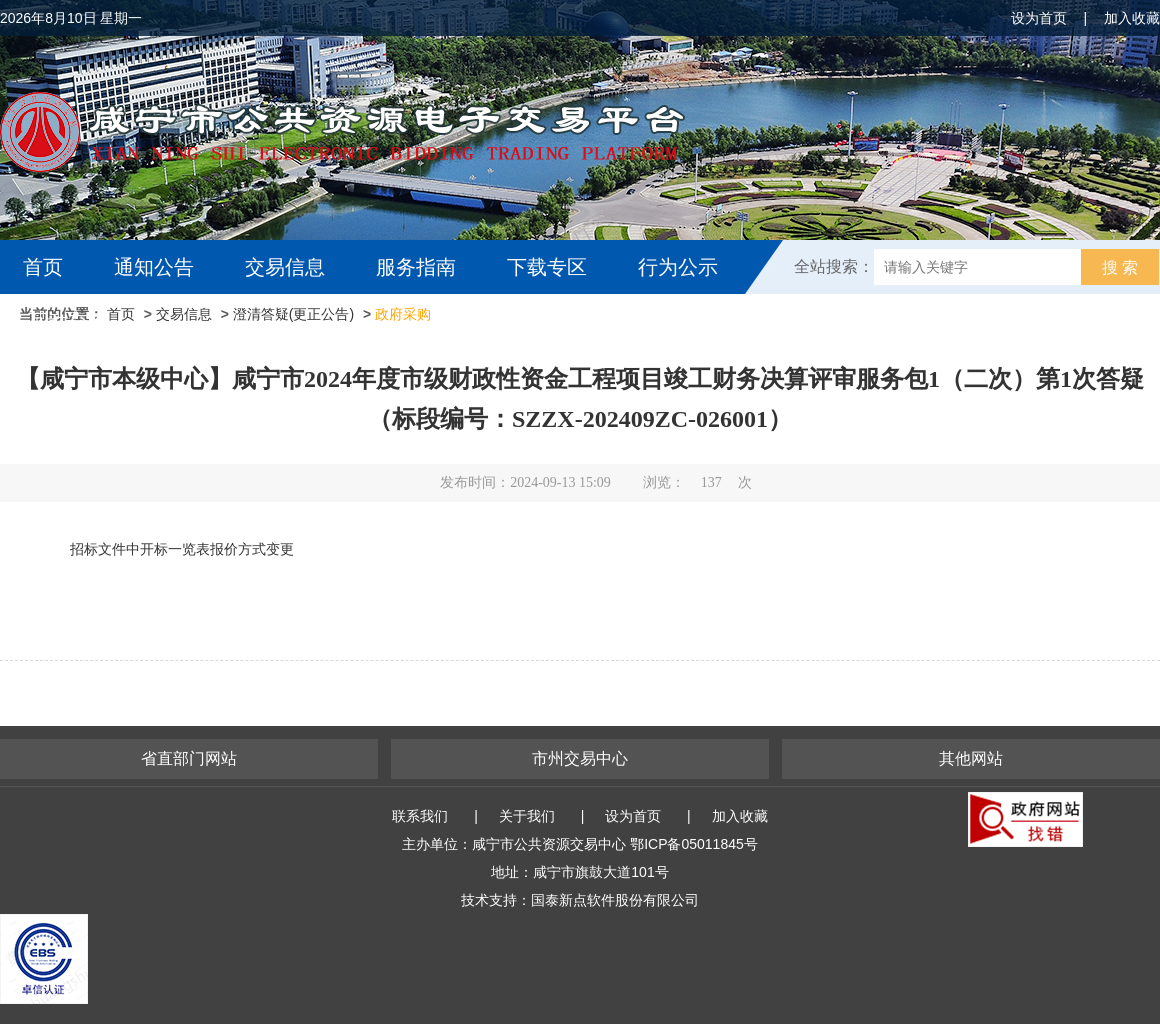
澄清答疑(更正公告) (293, 314)
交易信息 (285, 267)
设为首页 (1039, 18)
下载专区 (547, 267)
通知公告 (154, 267)
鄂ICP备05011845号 (694, 844)
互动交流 (68, 321)
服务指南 (416, 267)
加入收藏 (1132, 18)
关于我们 (527, 816)
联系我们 (420, 816)
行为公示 (678, 267)
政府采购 (403, 314)
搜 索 (1120, 267)
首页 (43, 267)
